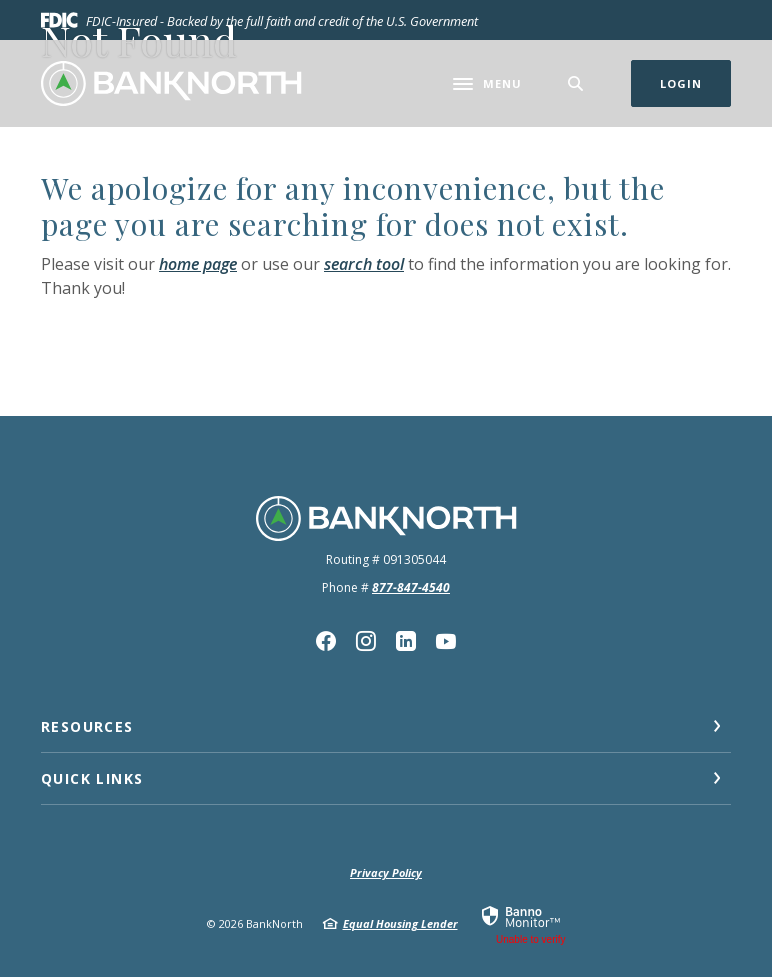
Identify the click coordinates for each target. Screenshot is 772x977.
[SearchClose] (576, 83)
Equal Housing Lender (400, 923)
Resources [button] (87, 726)
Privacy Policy (386, 872)
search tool (364, 264)
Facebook (326, 641)
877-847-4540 (411, 587)
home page (198, 264)
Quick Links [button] (92, 778)
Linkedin (406, 641)
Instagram (366, 641)
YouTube (446, 641)
